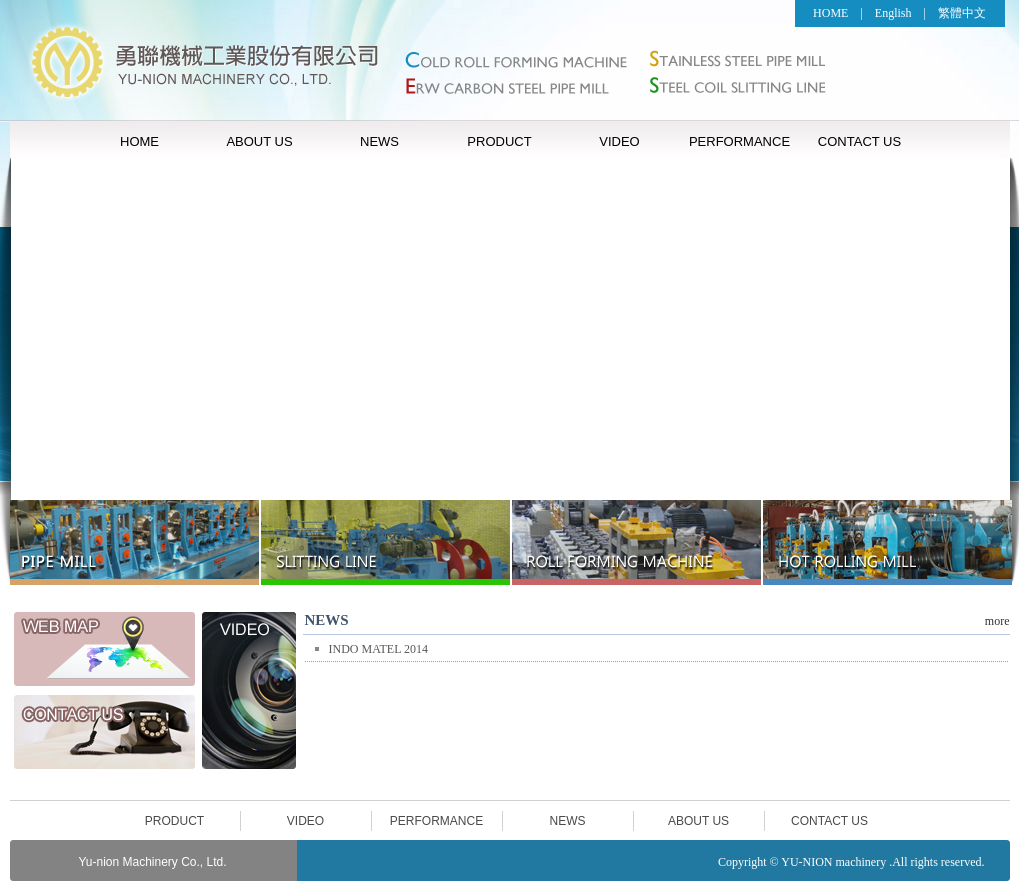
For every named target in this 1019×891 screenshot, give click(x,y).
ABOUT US (259, 141)
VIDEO (619, 141)
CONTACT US (859, 141)
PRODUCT (499, 141)
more (997, 621)
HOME (830, 13)
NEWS (379, 141)
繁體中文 (962, 13)
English (893, 13)
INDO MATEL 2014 (379, 649)
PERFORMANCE (739, 141)
